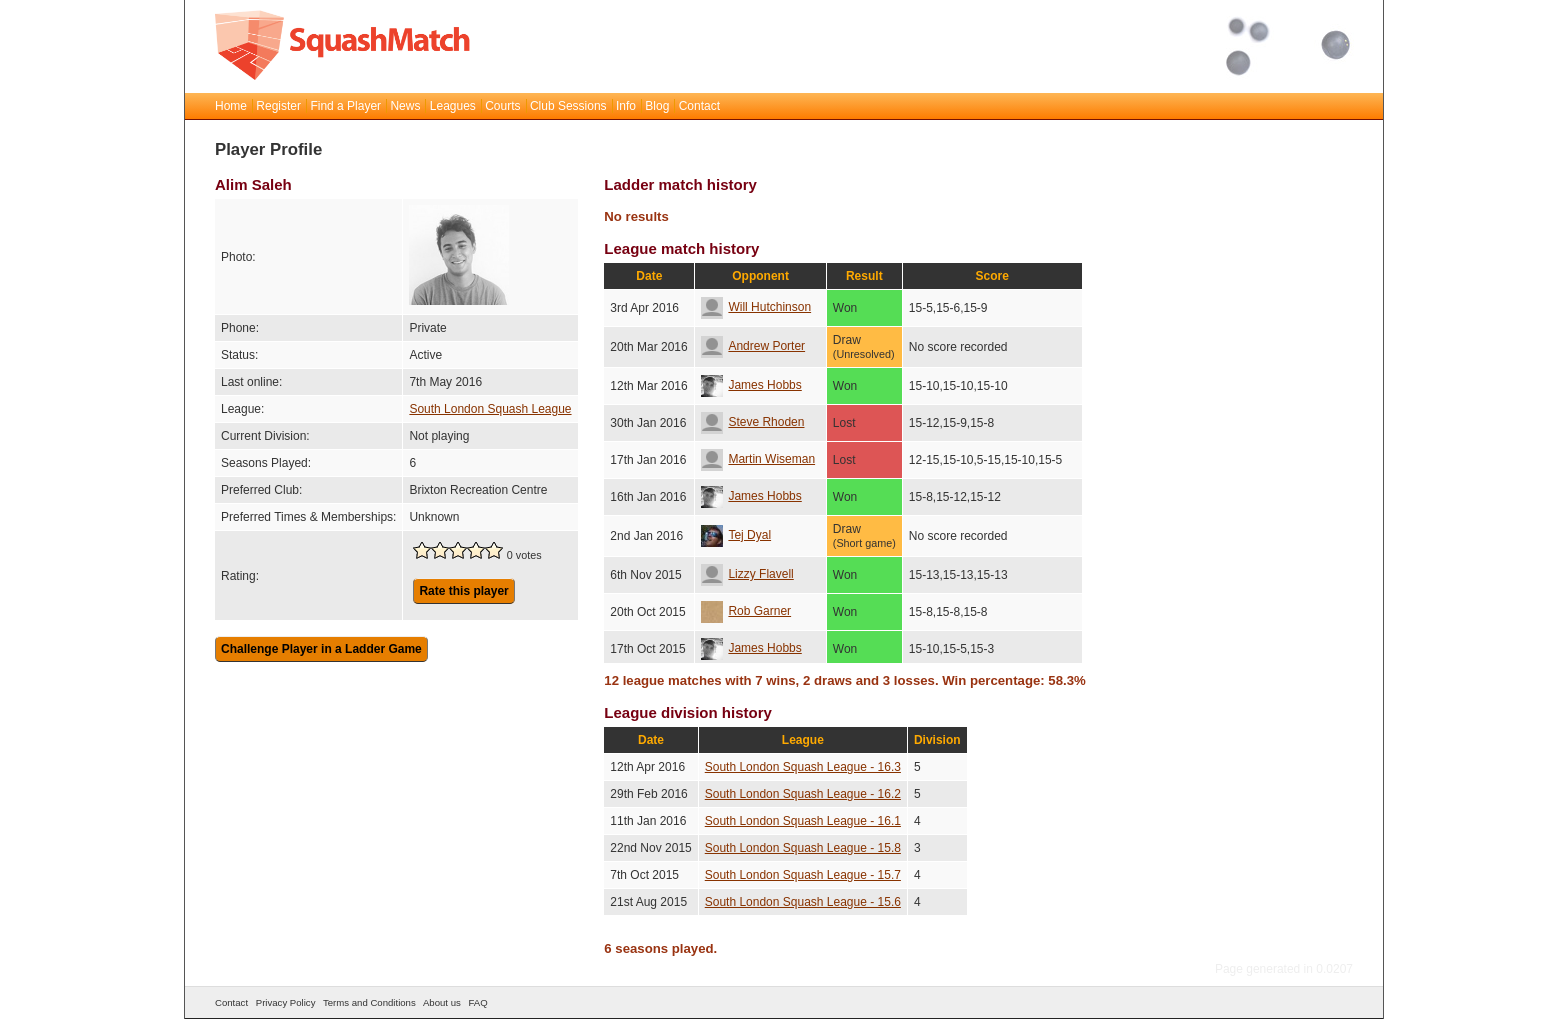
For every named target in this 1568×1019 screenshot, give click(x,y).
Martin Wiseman (758, 459)
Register (278, 106)
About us (442, 1002)
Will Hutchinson (756, 307)
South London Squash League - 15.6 (803, 902)
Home (231, 106)
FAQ (477, 1002)
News (405, 106)
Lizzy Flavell (747, 574)
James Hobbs (751, 385)
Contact (699, 106)
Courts (502, 106)
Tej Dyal (736, 535)
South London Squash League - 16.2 (803, 794)
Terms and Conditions (369, 1002)
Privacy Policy (286, 1002)
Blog (657, 106)
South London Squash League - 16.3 (803, 767)
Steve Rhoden (752, 422)
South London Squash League (490, 409)
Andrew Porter (753, 346)
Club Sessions (568, 106)
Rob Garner (746, 611)
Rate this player (463, 591)
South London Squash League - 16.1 (803, 821)
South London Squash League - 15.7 (803, 875)
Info (626, 106)
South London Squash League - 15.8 (803, 848)
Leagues (453, 106)
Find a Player (345, 106)
